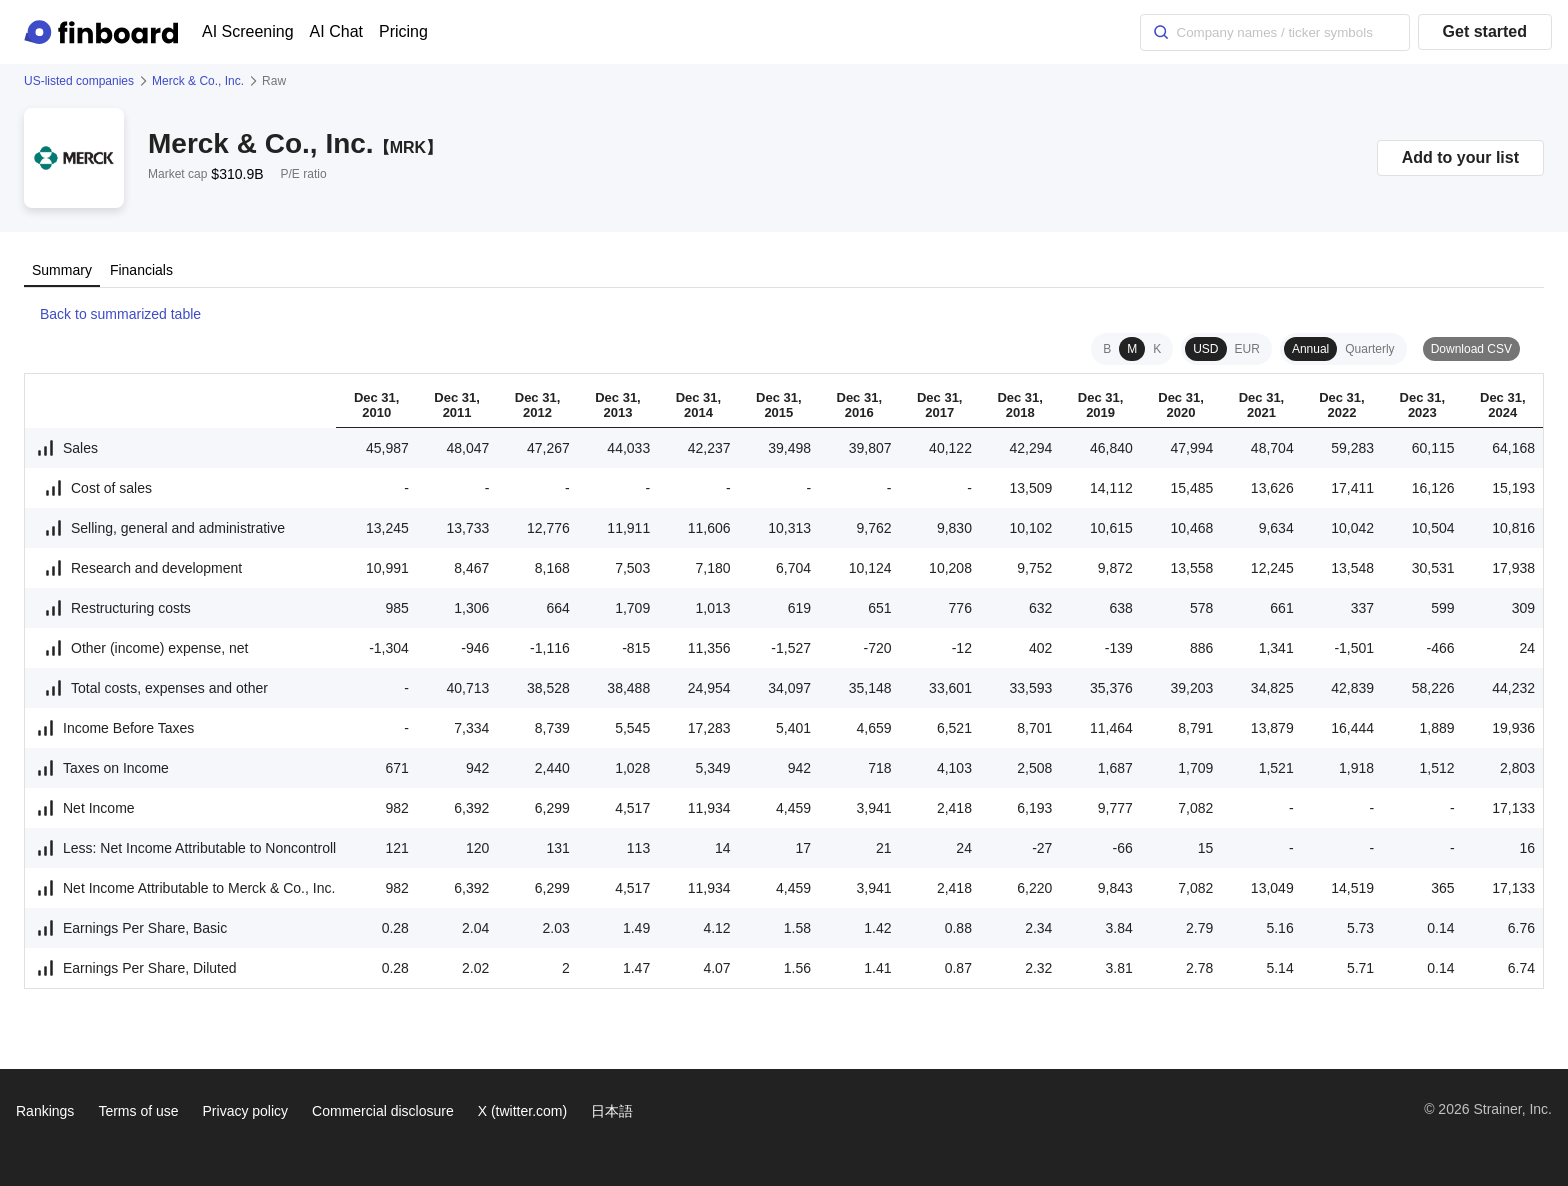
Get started (1485, 31)
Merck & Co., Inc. (198, 81)
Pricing (403, 31)
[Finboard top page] (105, 32)
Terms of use (138, 1111)
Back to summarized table (112, 314)
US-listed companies (79, 81)
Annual (1310, 349)
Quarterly (1369, 349)
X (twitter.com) (522, 1111)
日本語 (612, 1111)
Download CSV (1471, 349)
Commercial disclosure (383, 1111)
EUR (1247, 349)
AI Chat (336, 31)
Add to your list (1460, 157)
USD (1205, 349)
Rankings (45, 1111)
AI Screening (248, 31)
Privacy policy (246, 1111)
